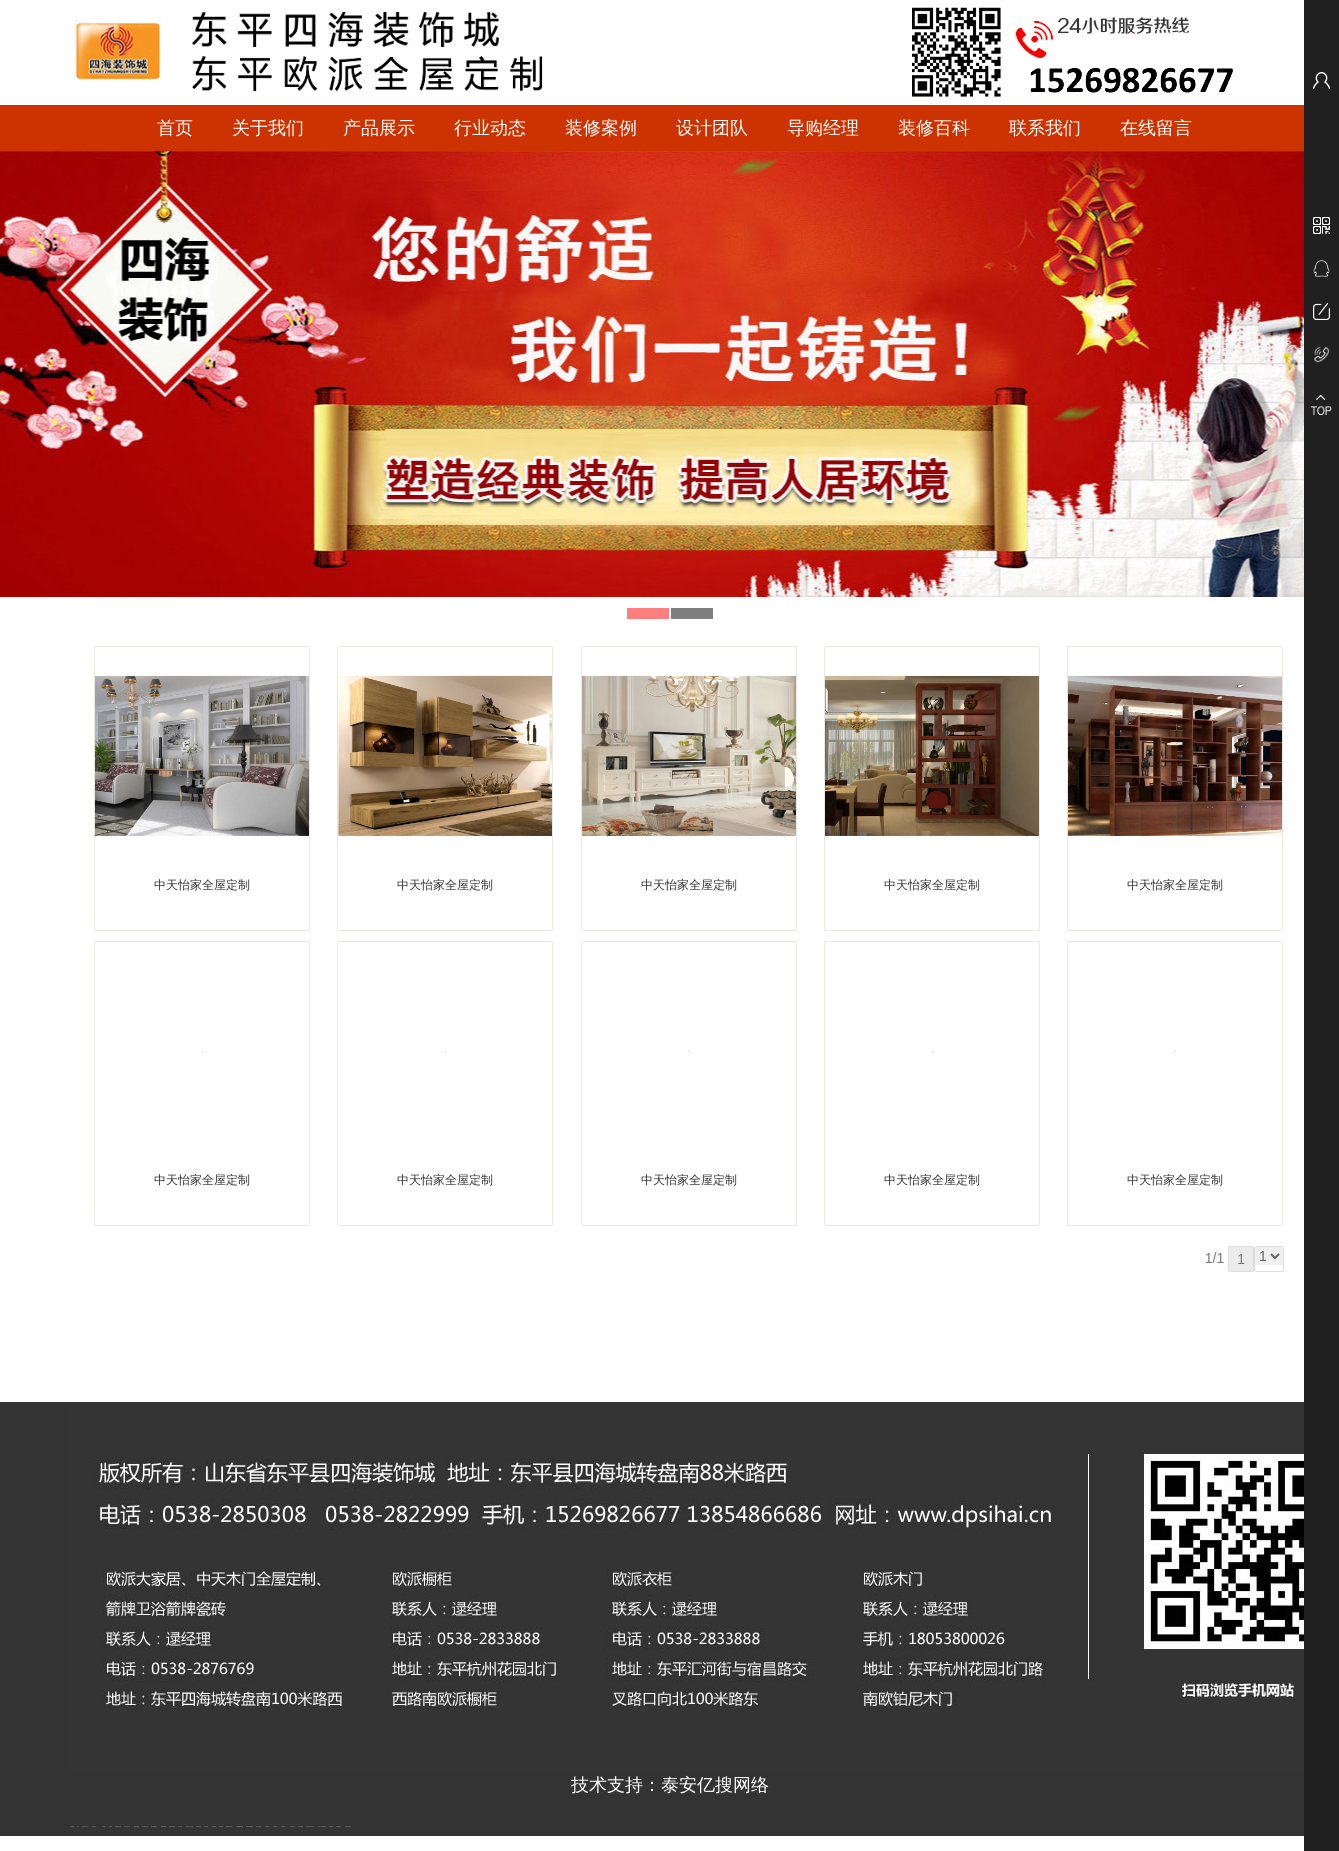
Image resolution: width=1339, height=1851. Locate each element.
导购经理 (823, 128)
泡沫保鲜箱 (300, 1826)
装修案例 (601, 128)
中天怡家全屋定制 (202, 885)
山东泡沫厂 (267, 1826)
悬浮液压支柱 (145, 1826)
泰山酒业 (94, 1826)
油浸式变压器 (172, 1826)
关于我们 (268, 128)
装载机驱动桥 (348, 1826)
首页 (175, 128)
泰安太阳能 (258, 1826)
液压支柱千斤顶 (189, 1826)
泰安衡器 (206, 1826)
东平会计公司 (127, 1826)
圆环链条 (72, 1826)
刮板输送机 (338, 1826)
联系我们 (1045, 128)
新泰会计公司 (85, 1826)
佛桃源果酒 (163, 1826)
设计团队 (712, 128)
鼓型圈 (103, 1826)
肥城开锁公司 (118, 1826)
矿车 (78, 1826)
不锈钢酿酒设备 (239, 1826)
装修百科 (934, 128)
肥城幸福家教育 (249, 1826)
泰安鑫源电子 (154, 1826)
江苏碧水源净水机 (310, 1826)
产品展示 (379, 128)
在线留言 (1156, 128)
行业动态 (490, 128)
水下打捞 (180, 1826)
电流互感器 (136, 1826)
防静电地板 (198, 1826)
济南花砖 (331, 1826)
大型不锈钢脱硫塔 (322, 1826)
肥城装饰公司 (229, 1826)
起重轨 (110, 1826)
